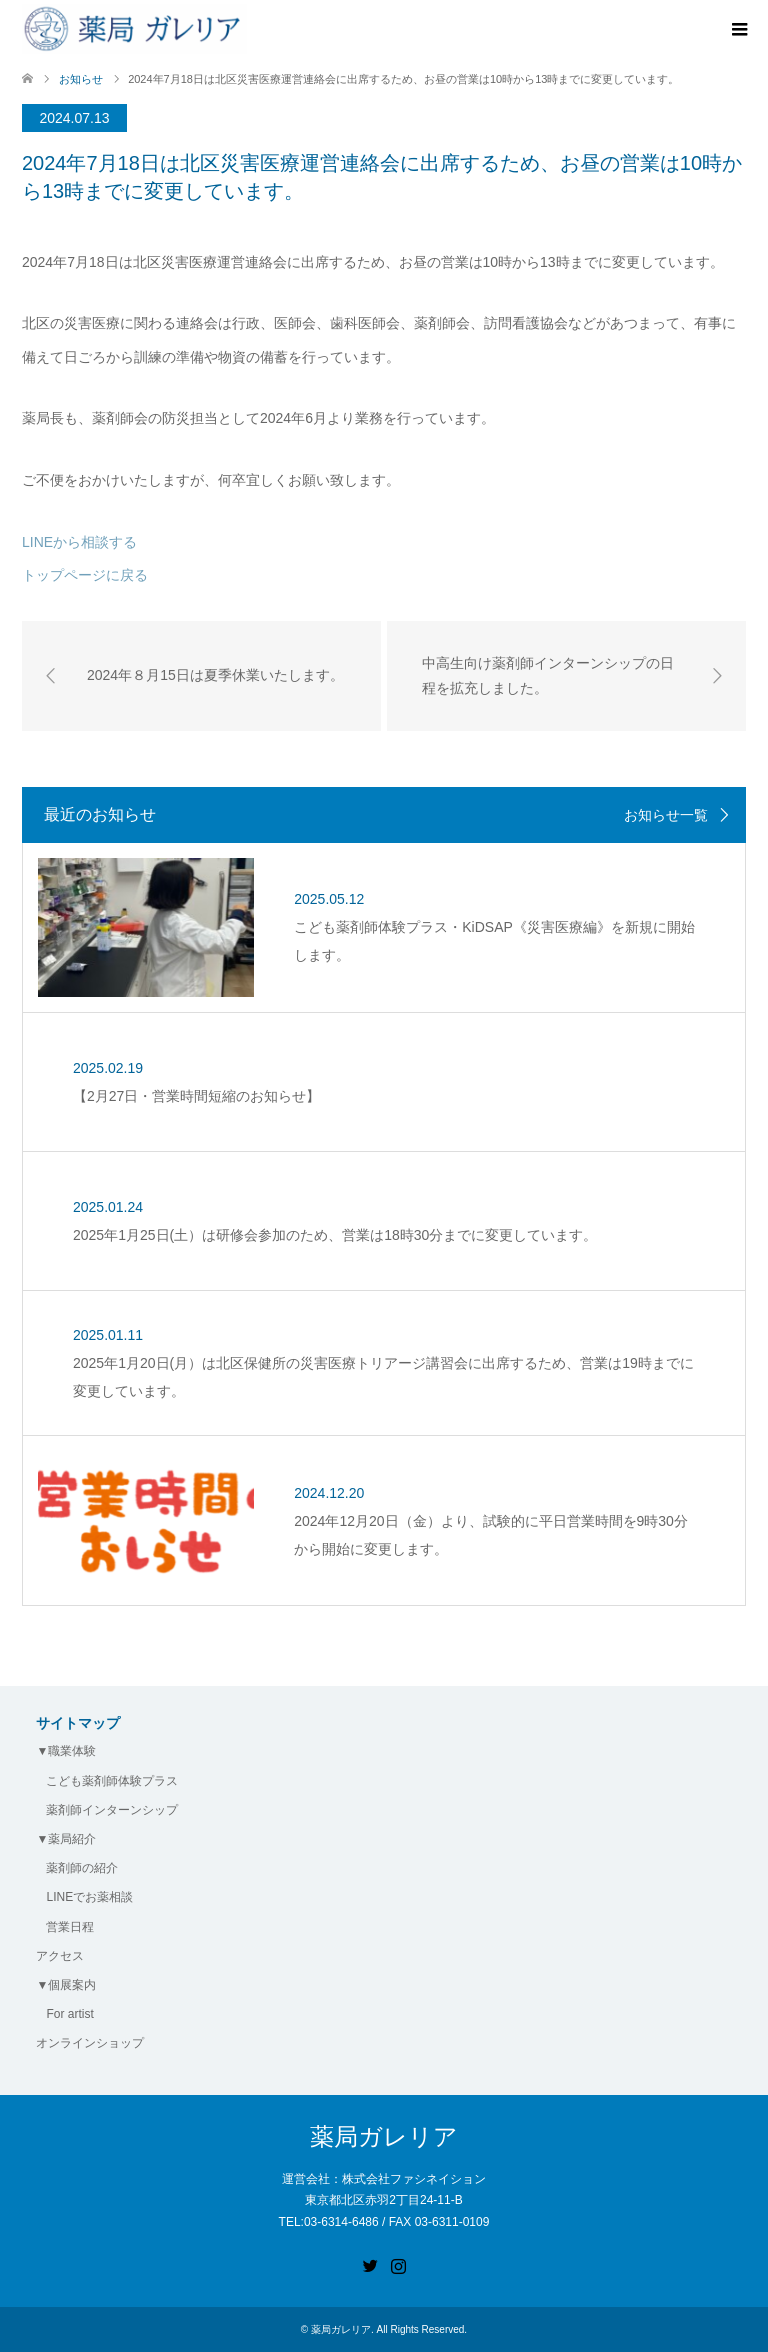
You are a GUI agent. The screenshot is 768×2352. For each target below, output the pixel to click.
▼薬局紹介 (66, 1839)
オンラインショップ (90, 2043)
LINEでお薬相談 (89, 1897)
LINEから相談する (79, 542)
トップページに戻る (85, 575)
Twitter (370, 2264)
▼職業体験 (66, 1751)
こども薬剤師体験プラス (112, 1781)
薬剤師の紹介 (82, 1868)
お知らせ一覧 (666, 815)
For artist (69, 2014)
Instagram (398, 2264)
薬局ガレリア (384, 2136)
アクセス (60, 1956)
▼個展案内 (66, 1985)
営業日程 (70, 1927)
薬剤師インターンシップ (112, 1810)
